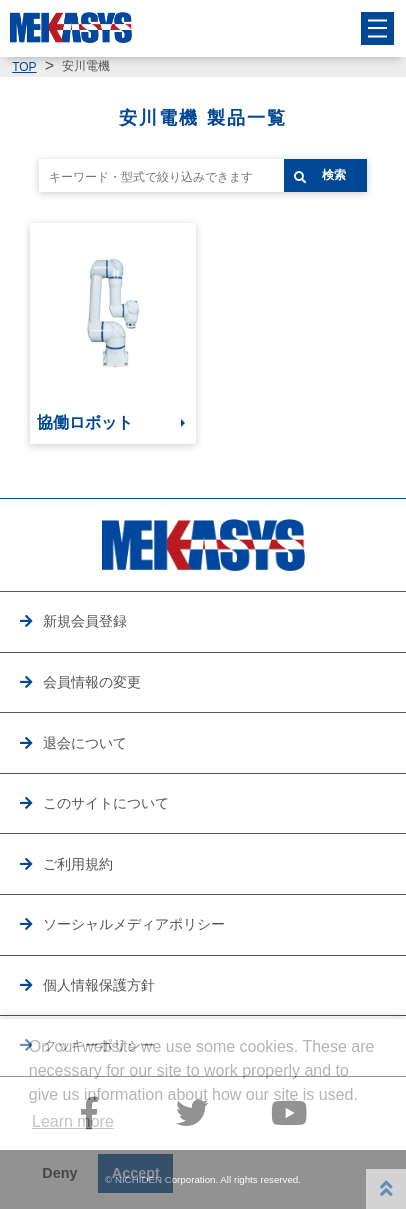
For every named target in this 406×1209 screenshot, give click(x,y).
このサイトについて (106, 803)
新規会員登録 (85, 621)
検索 (334, 175)
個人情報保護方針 (99, 985)
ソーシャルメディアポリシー (134, 924)
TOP (24, 67)
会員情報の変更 (92, 682)
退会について (85, 743)
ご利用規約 (78, 864)
